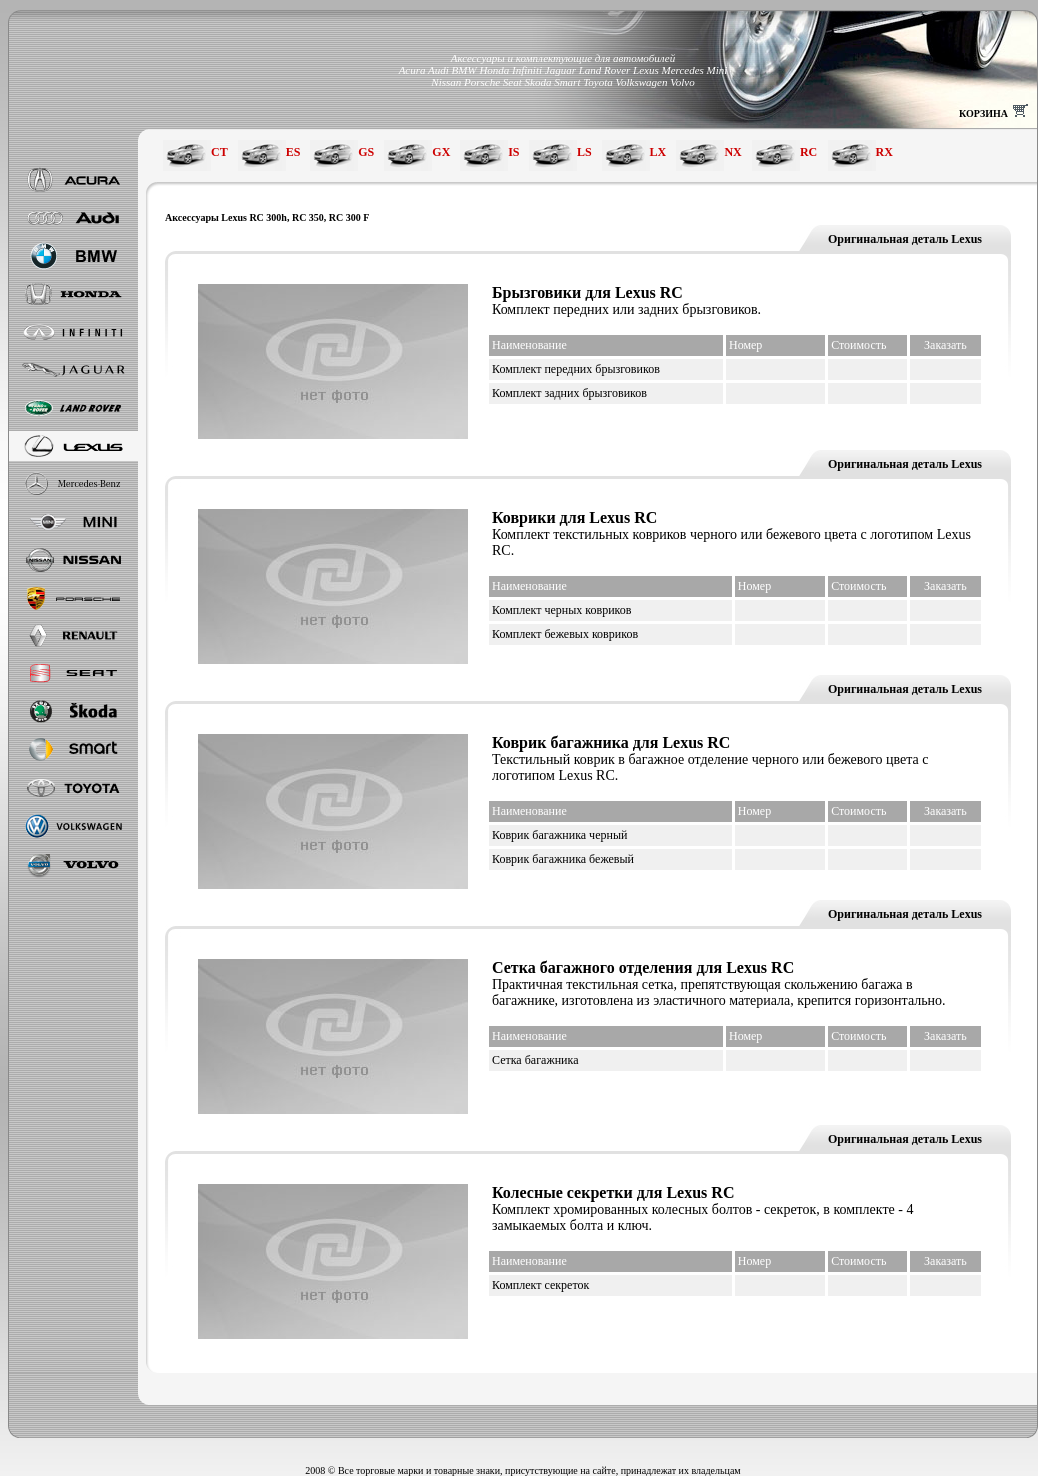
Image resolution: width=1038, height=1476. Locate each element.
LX (658, 152)
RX (884, 152)
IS (513, 152)
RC (808, 152)
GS (366, 152)
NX (732, 152)
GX (441, 152)
